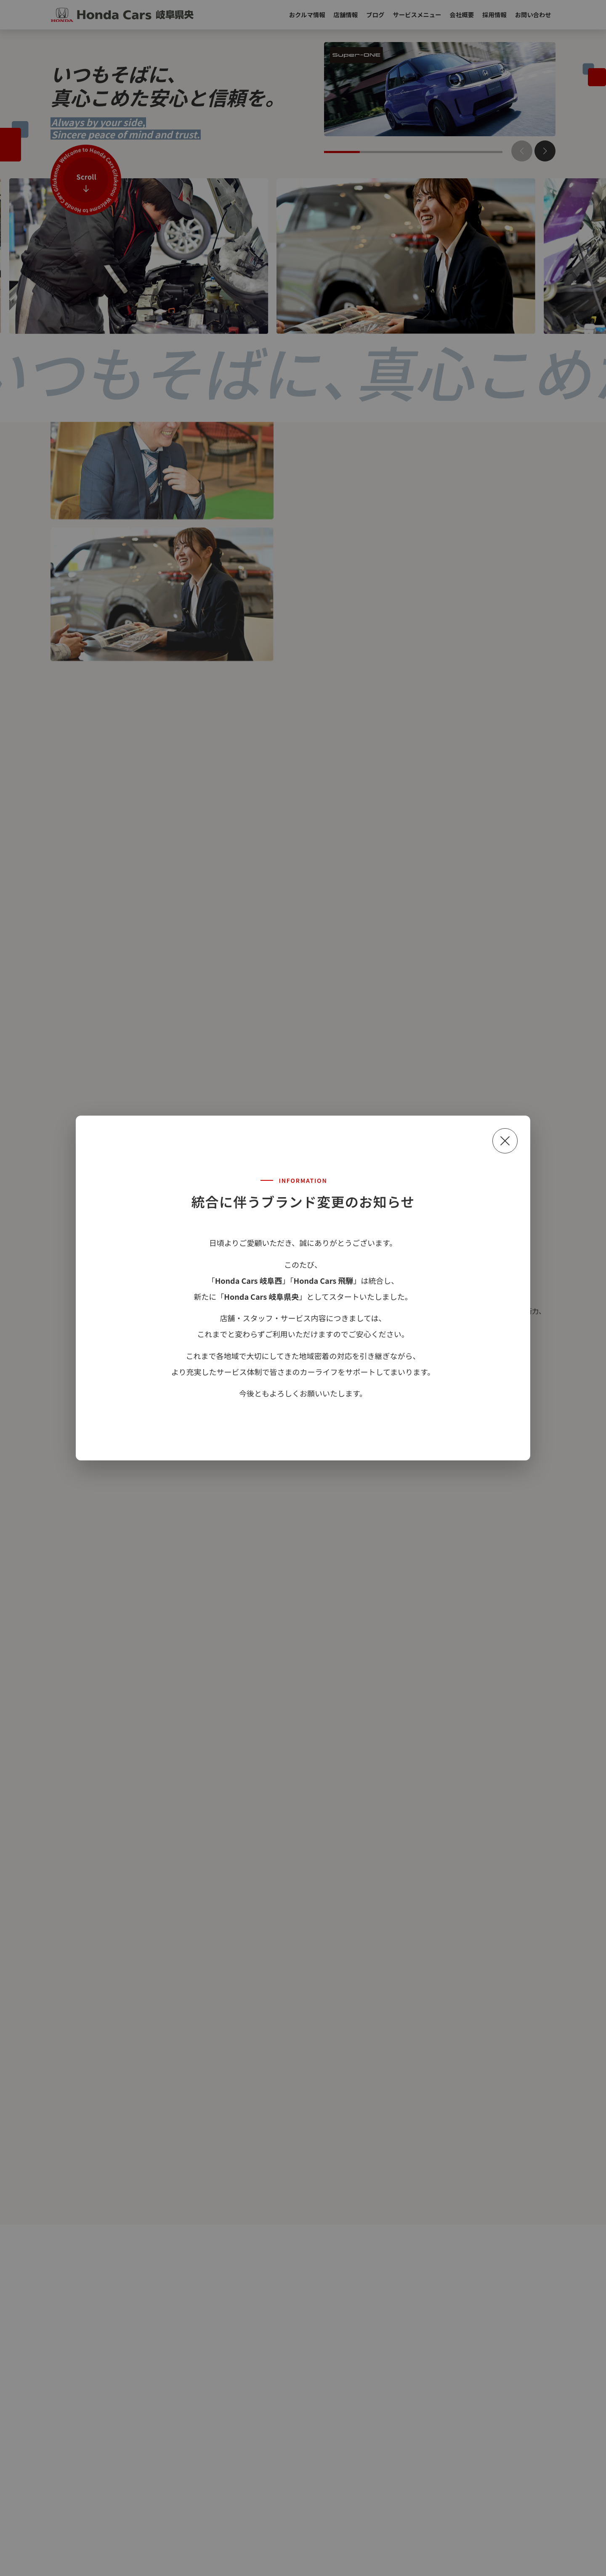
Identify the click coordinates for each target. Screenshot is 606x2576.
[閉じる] (505, 1140)
